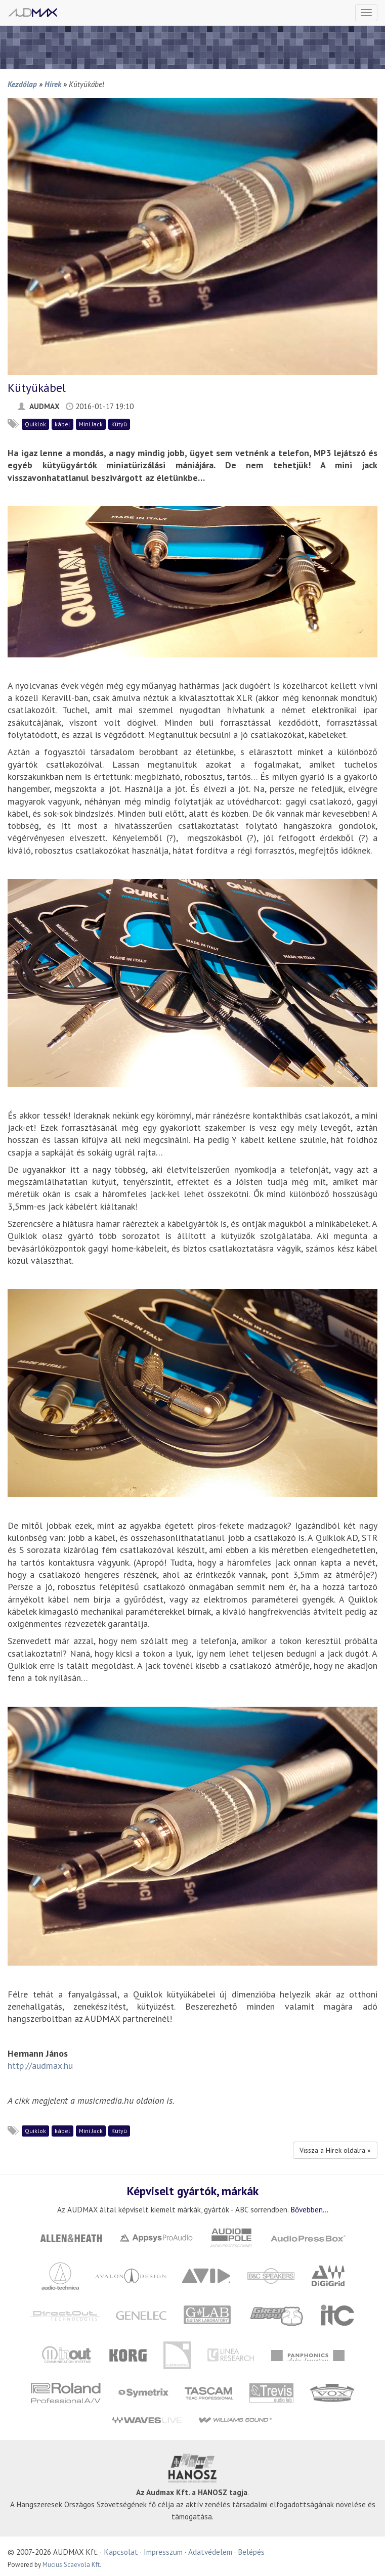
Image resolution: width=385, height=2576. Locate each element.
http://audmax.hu (40, 2065)
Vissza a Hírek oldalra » (335, 2150)
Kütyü (119, 424)
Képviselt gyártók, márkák (193, 2190)
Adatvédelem (210, 2552)
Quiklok (35, 424)
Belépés (251, 2552)
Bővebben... (309, 2209)
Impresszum (163, 2552)
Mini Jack (91, 424)
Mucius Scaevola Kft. (71, 2564)
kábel (62, 424)
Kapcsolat (121, 2552)
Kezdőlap (22, 84)
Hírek (53, 84)
